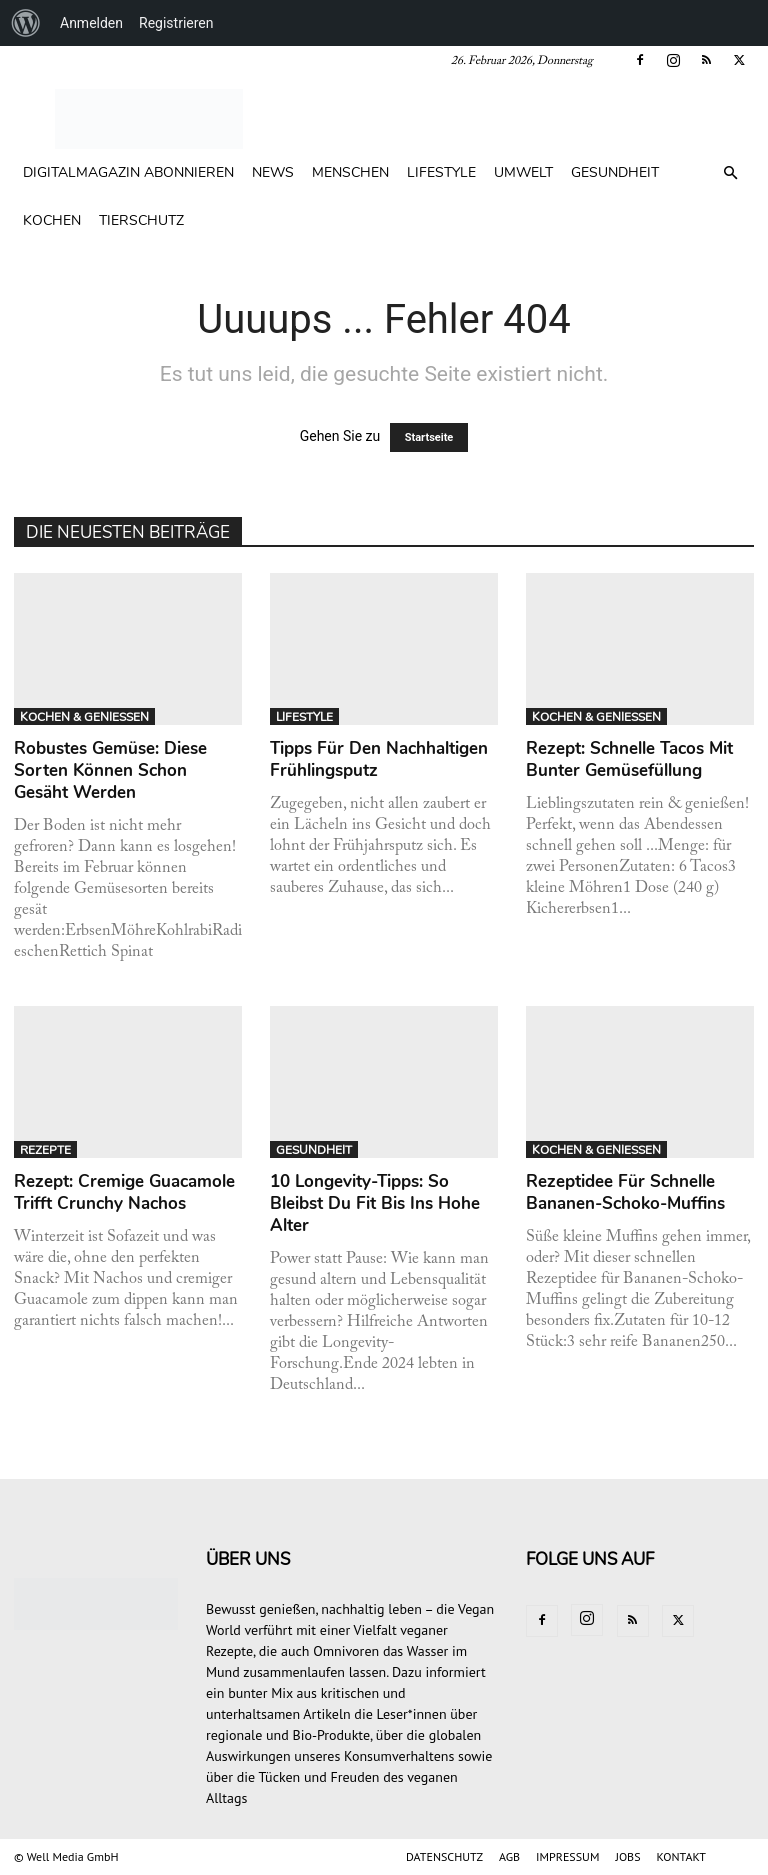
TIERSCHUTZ (141, 220)
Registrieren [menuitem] (176, 23)
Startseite (429, 437)
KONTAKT (681, 1856)
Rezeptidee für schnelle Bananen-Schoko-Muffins (625, 1192)
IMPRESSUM (567, 1856)
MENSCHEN (350, 172)
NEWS (273, 172)
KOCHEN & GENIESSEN (84, 717)
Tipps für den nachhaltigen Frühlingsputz (379, 759)
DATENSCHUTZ (444, 1856)
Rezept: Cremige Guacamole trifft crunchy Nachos (124, 1192)
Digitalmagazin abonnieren (128, 172)
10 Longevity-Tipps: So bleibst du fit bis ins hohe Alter (375, 1203)
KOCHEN (52, 220)
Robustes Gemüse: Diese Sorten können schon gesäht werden (110, 770)
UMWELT (523, 172)
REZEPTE (45, 1150)
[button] (730, 173)
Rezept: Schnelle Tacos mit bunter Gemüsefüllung (629, 759)
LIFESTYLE (441, 172)
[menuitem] (26, 23)
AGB (509, 1856)
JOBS (627, 1856)
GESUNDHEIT (615, 172)
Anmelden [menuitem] (91, 23)
